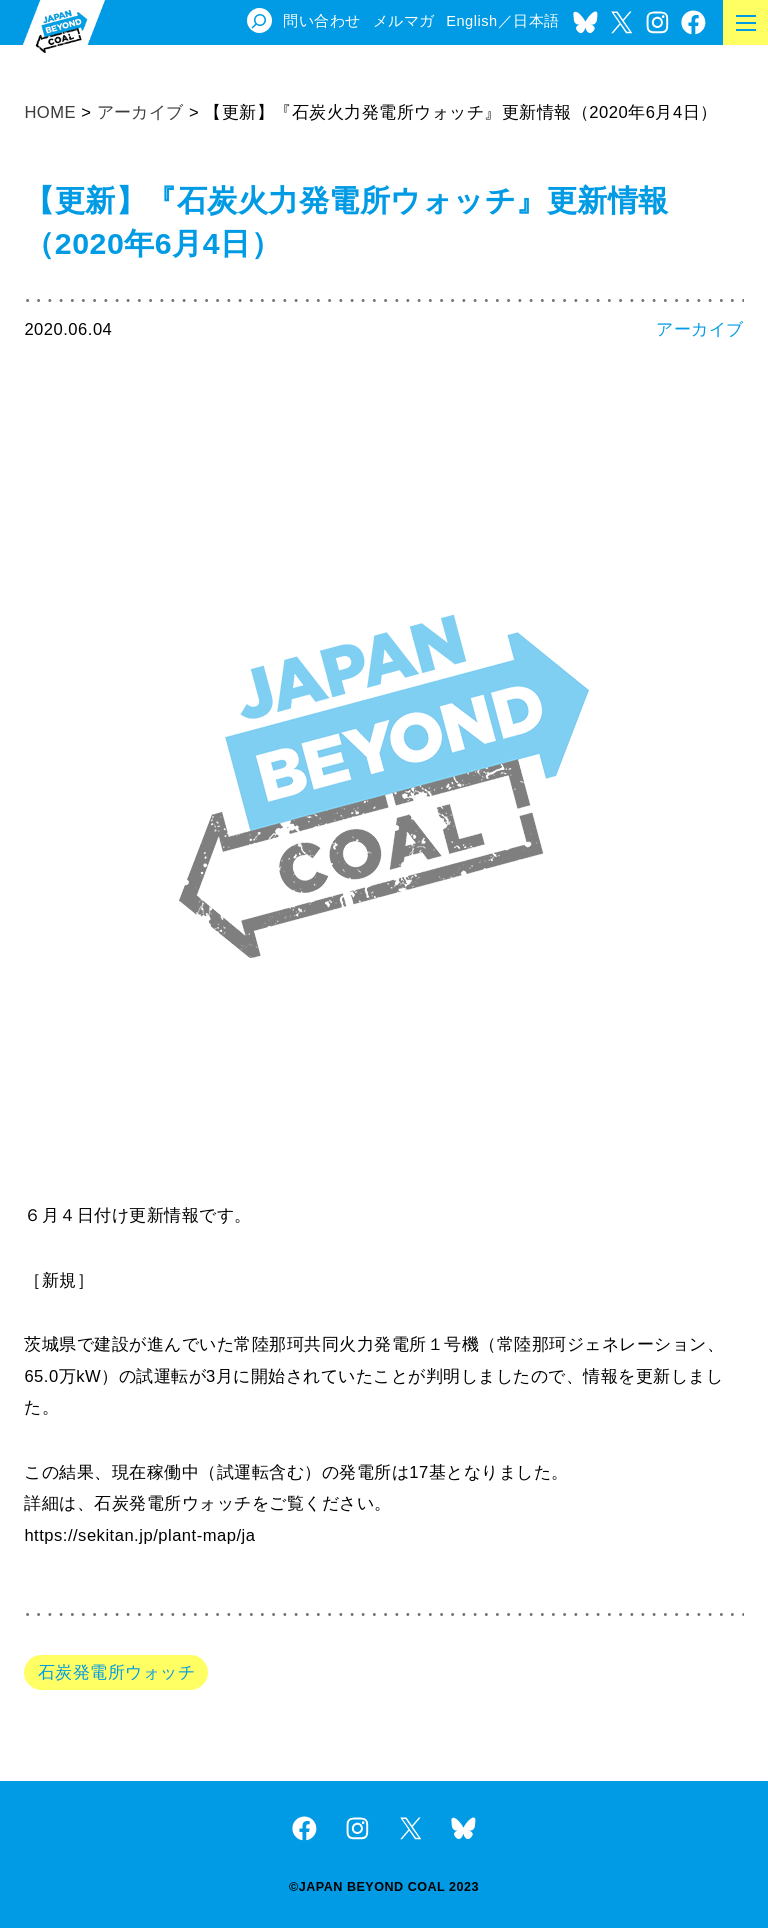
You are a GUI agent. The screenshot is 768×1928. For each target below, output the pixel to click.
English (471, 21)
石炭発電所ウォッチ (116, 1672)
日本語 (536, 21)
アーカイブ (700, 329)
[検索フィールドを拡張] (259, 20)
